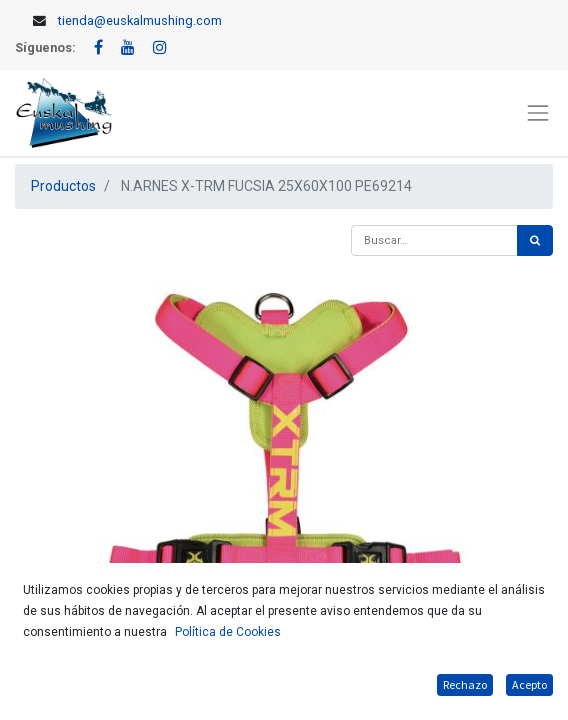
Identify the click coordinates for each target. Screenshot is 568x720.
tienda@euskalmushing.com (140, 20)
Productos (63, 186)
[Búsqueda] (535, 240)
